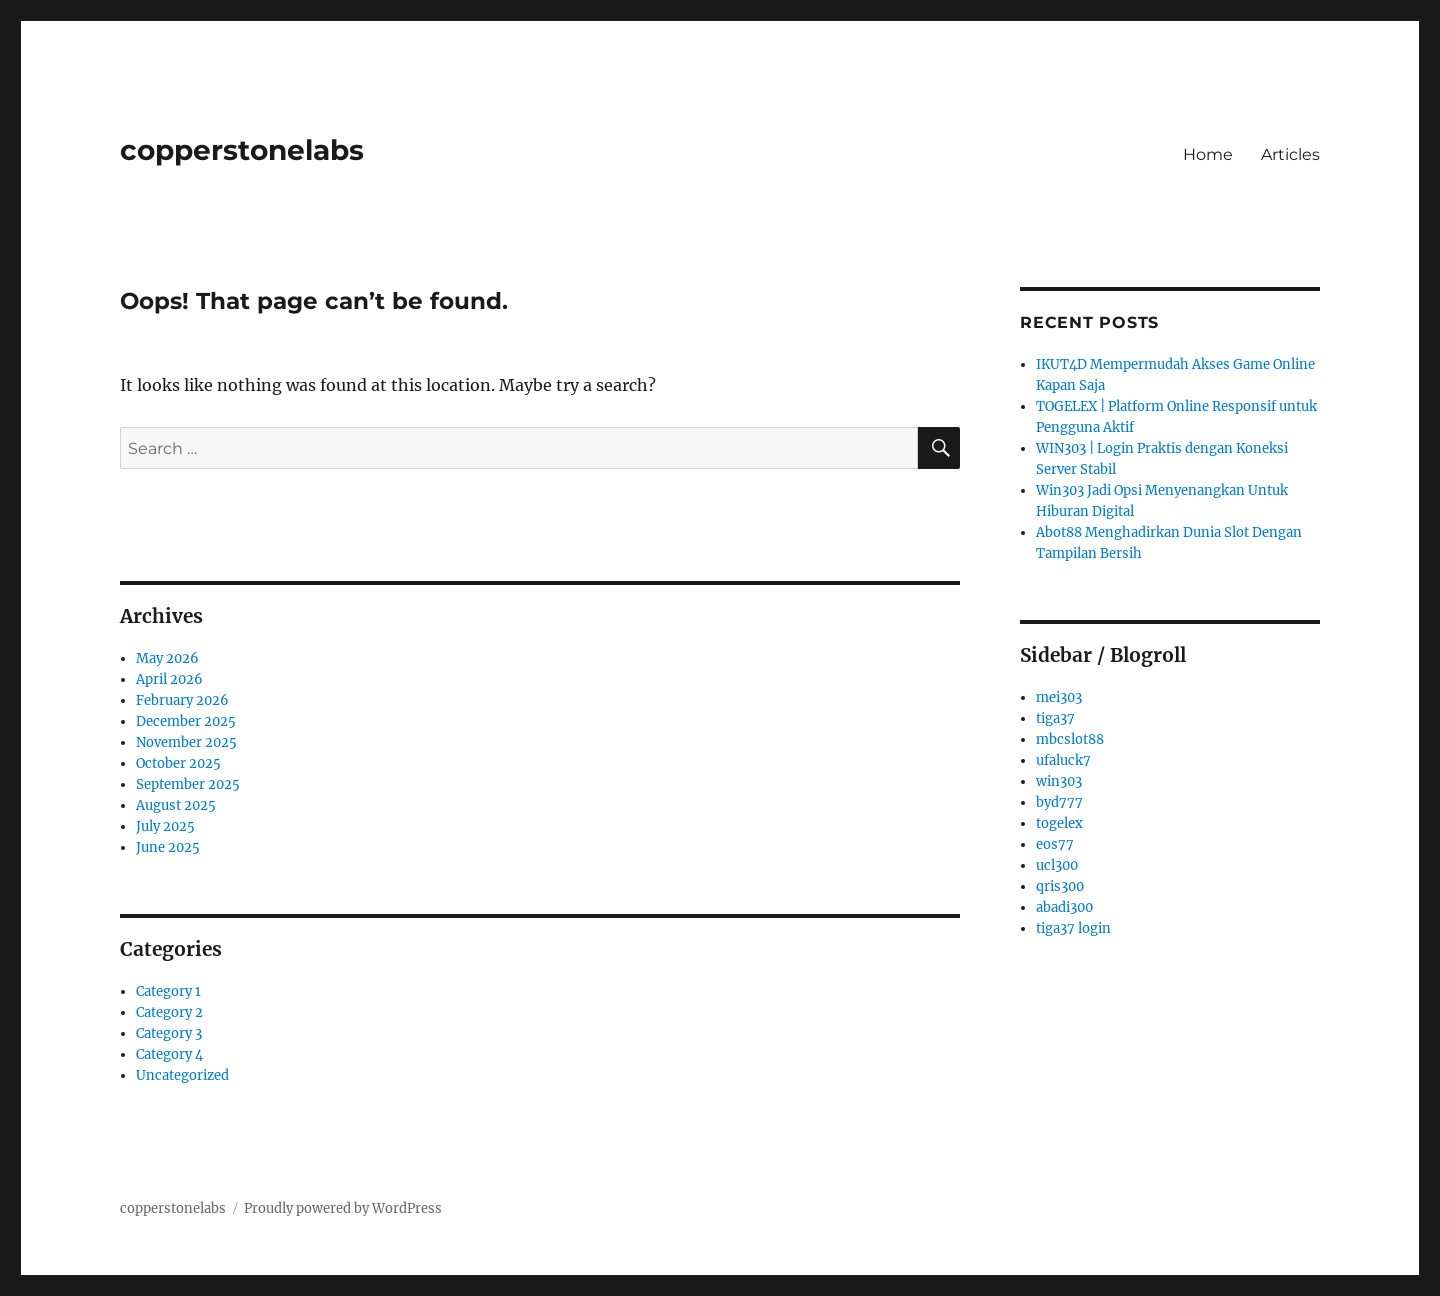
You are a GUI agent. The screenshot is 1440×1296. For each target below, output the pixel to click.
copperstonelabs (242, 150)
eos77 (1055, 844)
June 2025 (168, 847)
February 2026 (182, 700)
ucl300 (1057, 865)
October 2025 (178, 763)
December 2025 (186, 721)
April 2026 (169, 679)
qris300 (1060, 886)
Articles (1290, 154)
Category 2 (169, 1012)
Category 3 (169, 1033)
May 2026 (167, 658)
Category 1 (168, 991)
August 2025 (176, 805)
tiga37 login (1073, 928)
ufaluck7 (1063, 760)
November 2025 (186, 742)
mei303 (1059, 697)
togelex (1059, 823)
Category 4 (169, 1054)
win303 (1059, 781)
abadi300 (1064, 907)
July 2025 (165, 826)
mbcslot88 (1070, 739)
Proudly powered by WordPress (343, 1208)
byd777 (1059, 802)
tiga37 (1055, 718)
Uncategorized (182, 1075)
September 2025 (188, 784)
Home (1208, 154)
